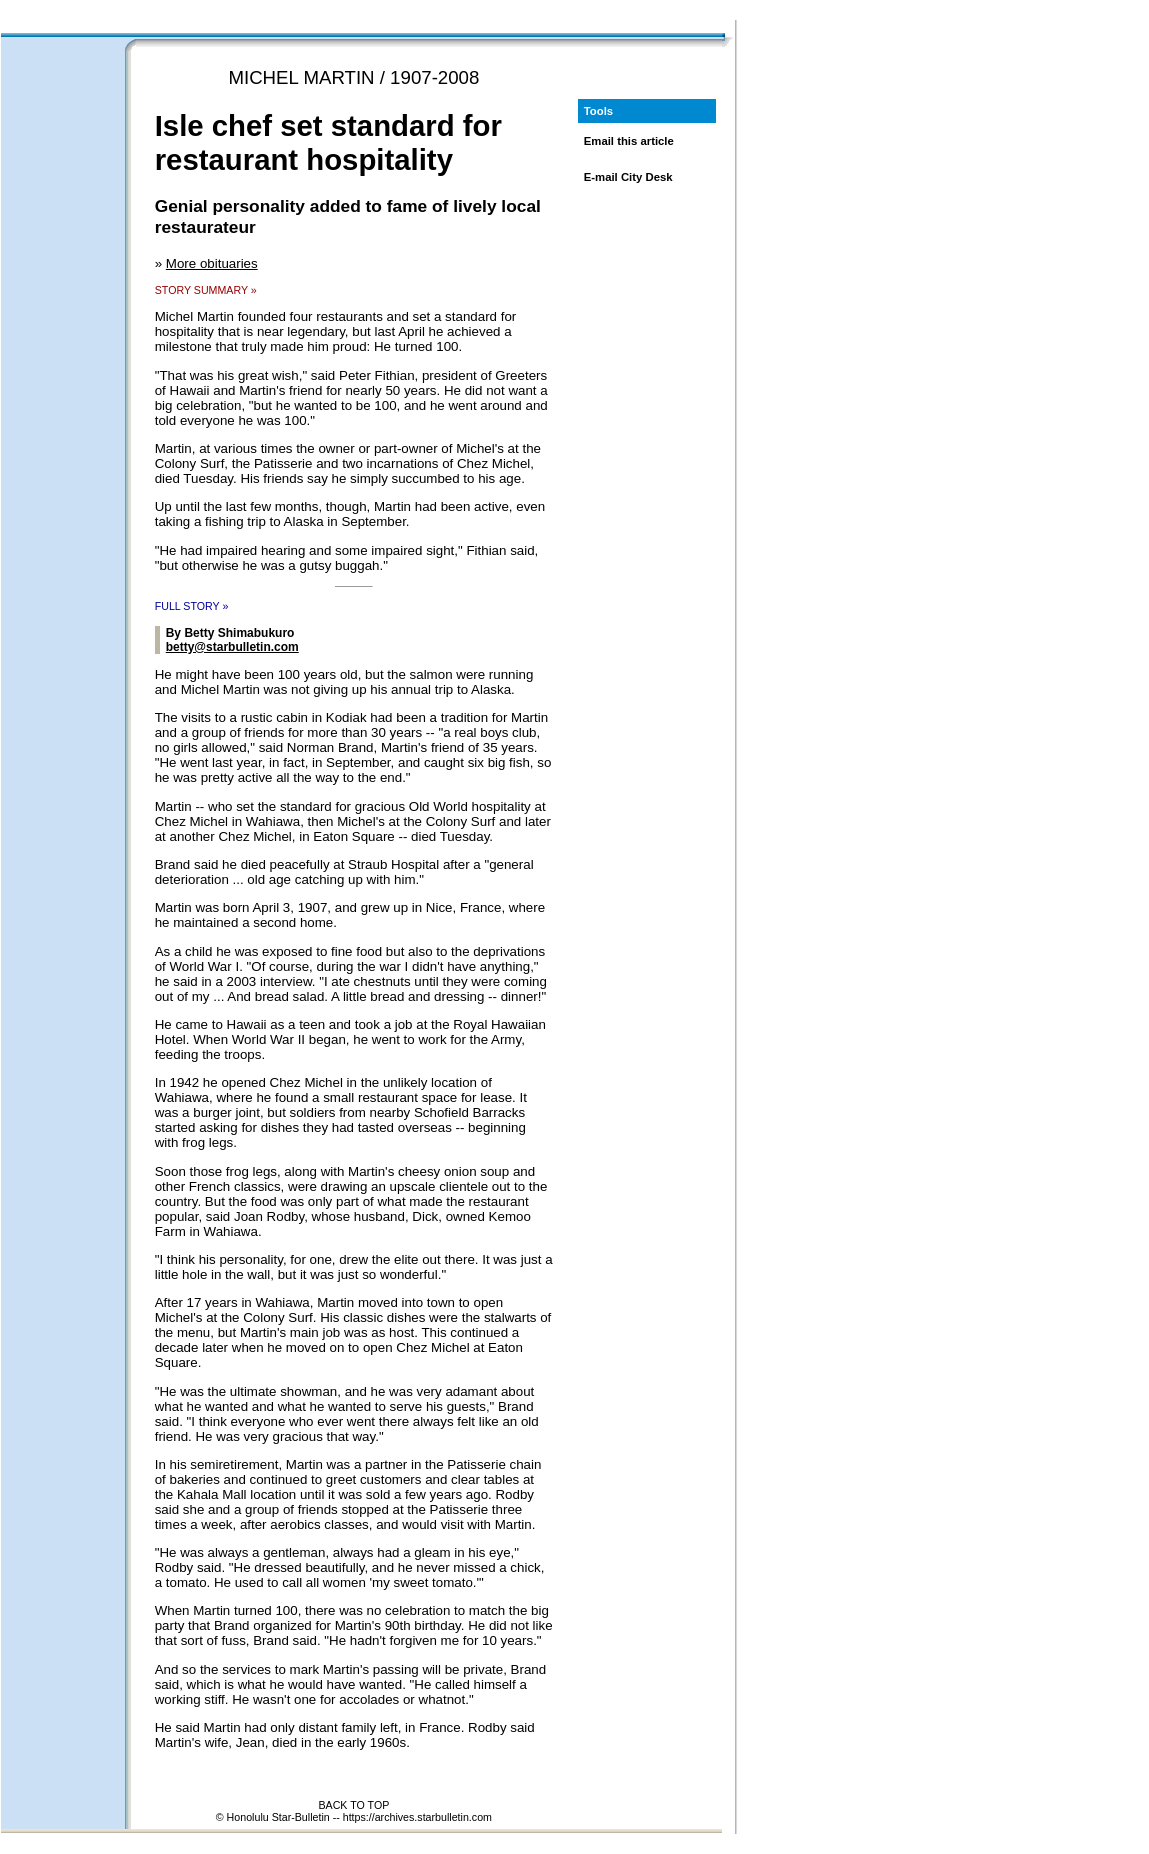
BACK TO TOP (353, 1805)
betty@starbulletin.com (232, 647)
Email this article (629, 141)
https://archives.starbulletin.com (417, 1817)
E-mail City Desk (628, 177)
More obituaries (212, 263)
